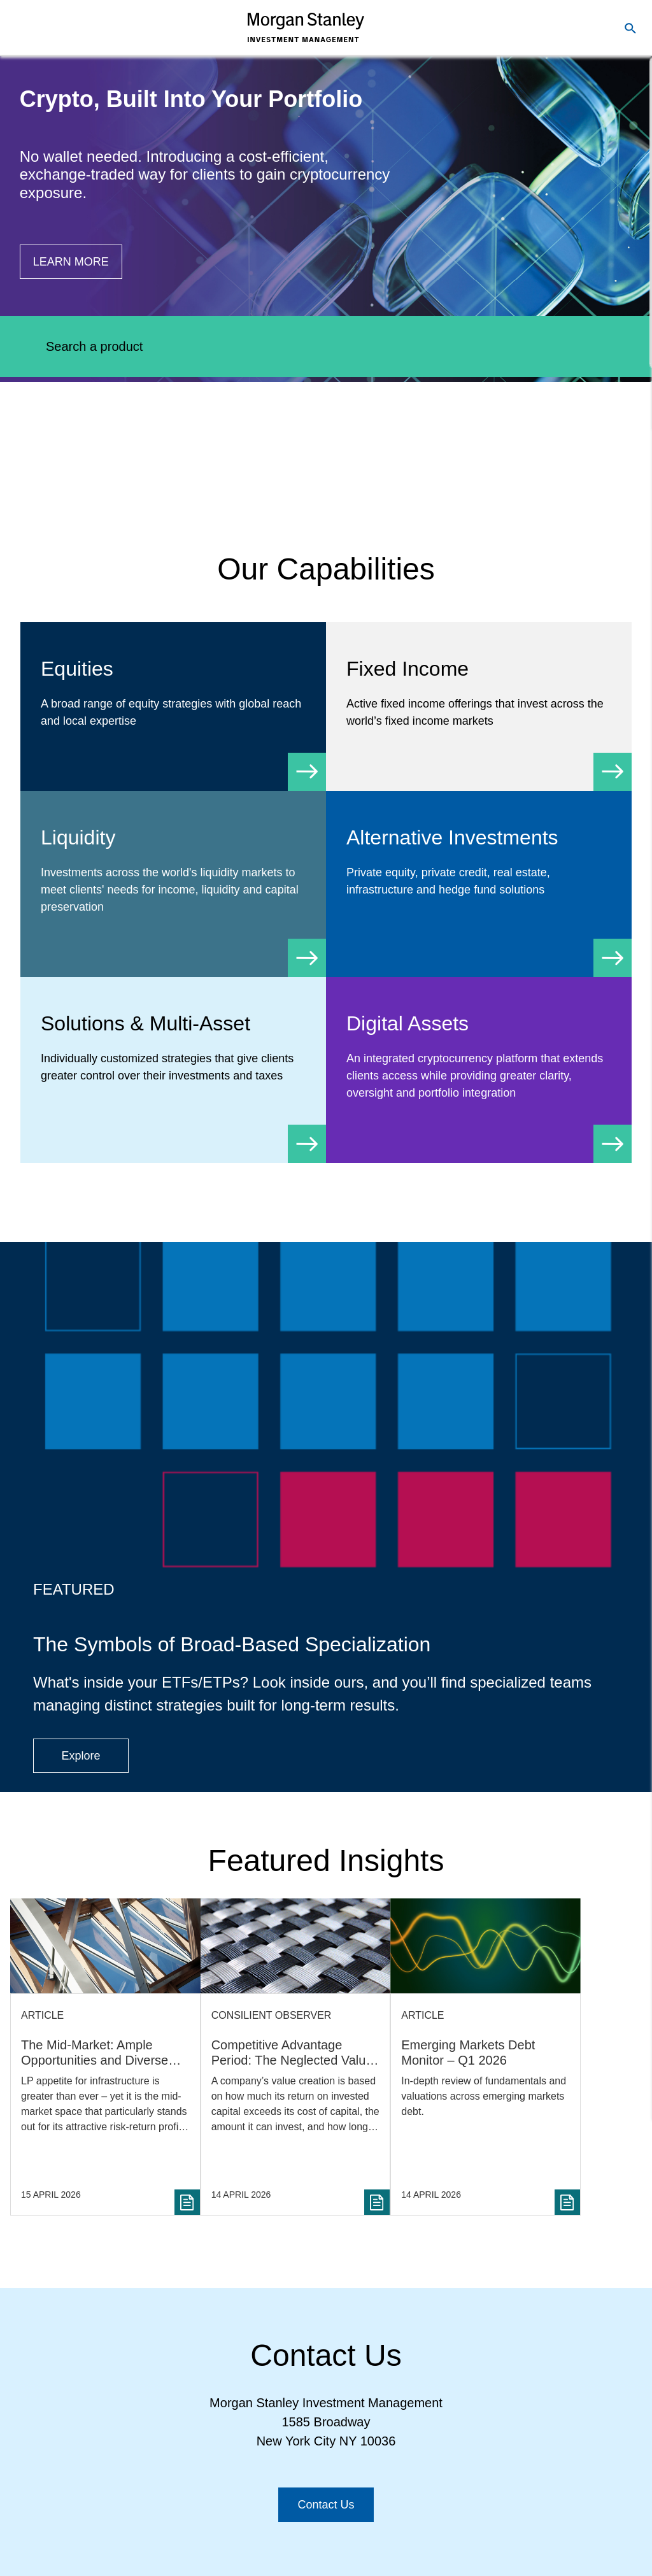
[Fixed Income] (479, 706)
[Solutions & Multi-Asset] (173, 1061)
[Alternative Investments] (479, 875)
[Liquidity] (173, 884)
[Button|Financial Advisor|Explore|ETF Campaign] (81, 1756)
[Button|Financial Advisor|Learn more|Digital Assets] (71, 262)
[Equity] (173, 706)
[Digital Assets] (479, 1070)
